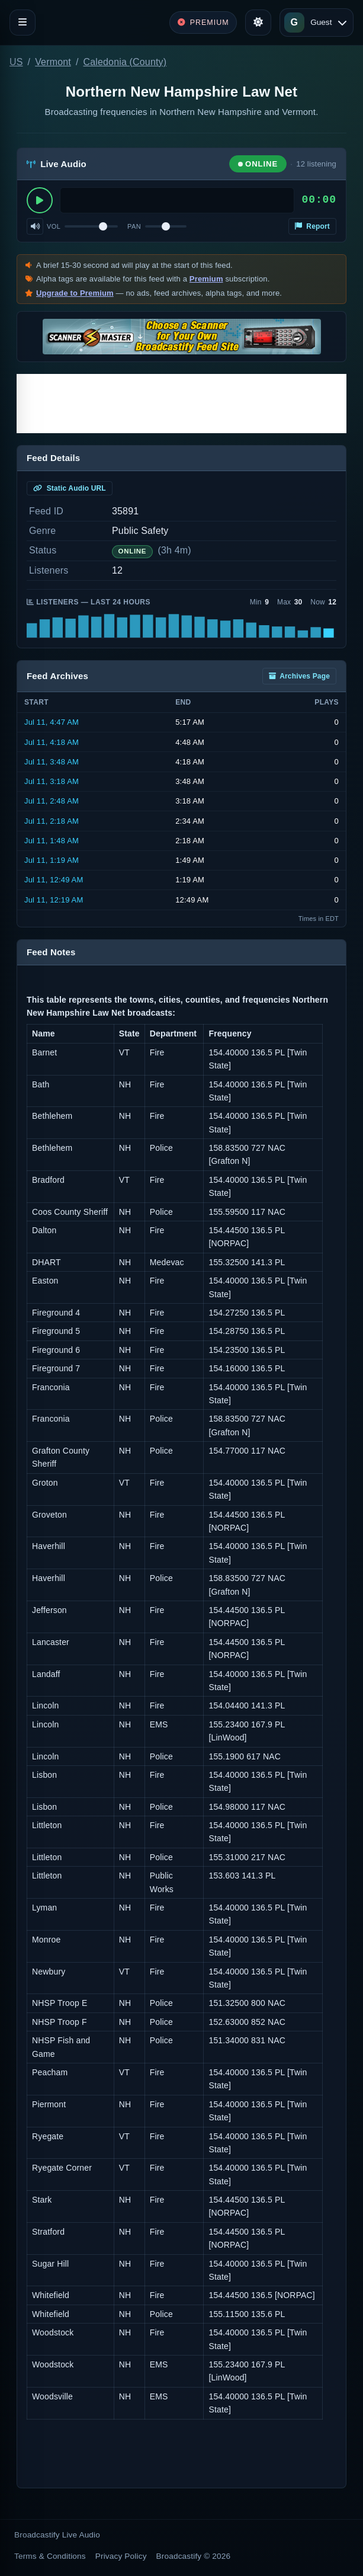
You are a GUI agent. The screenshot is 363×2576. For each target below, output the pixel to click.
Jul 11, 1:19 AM (51, 860)
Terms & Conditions (50, 2556)
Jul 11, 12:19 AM (53, 899)
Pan (134, 226)
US (16, 62)
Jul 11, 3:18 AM (51, 781)
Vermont (53, 62)
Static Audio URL (69, 488)
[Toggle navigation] (22, 22)
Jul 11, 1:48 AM (51, 840)
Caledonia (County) (124, 62)
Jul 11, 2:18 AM (51, 821)
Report (312, 226)
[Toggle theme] (258, 22)
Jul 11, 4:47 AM (51, 722)
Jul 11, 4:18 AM (51, 742)
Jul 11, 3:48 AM (51, 761)
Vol (53, 226)
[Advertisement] (181, 403)
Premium (206, 278)
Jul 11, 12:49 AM (53, 879)
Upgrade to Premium (75, 293)
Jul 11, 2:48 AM (51, 800)
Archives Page (299, 676)
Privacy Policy (121, 2556)
